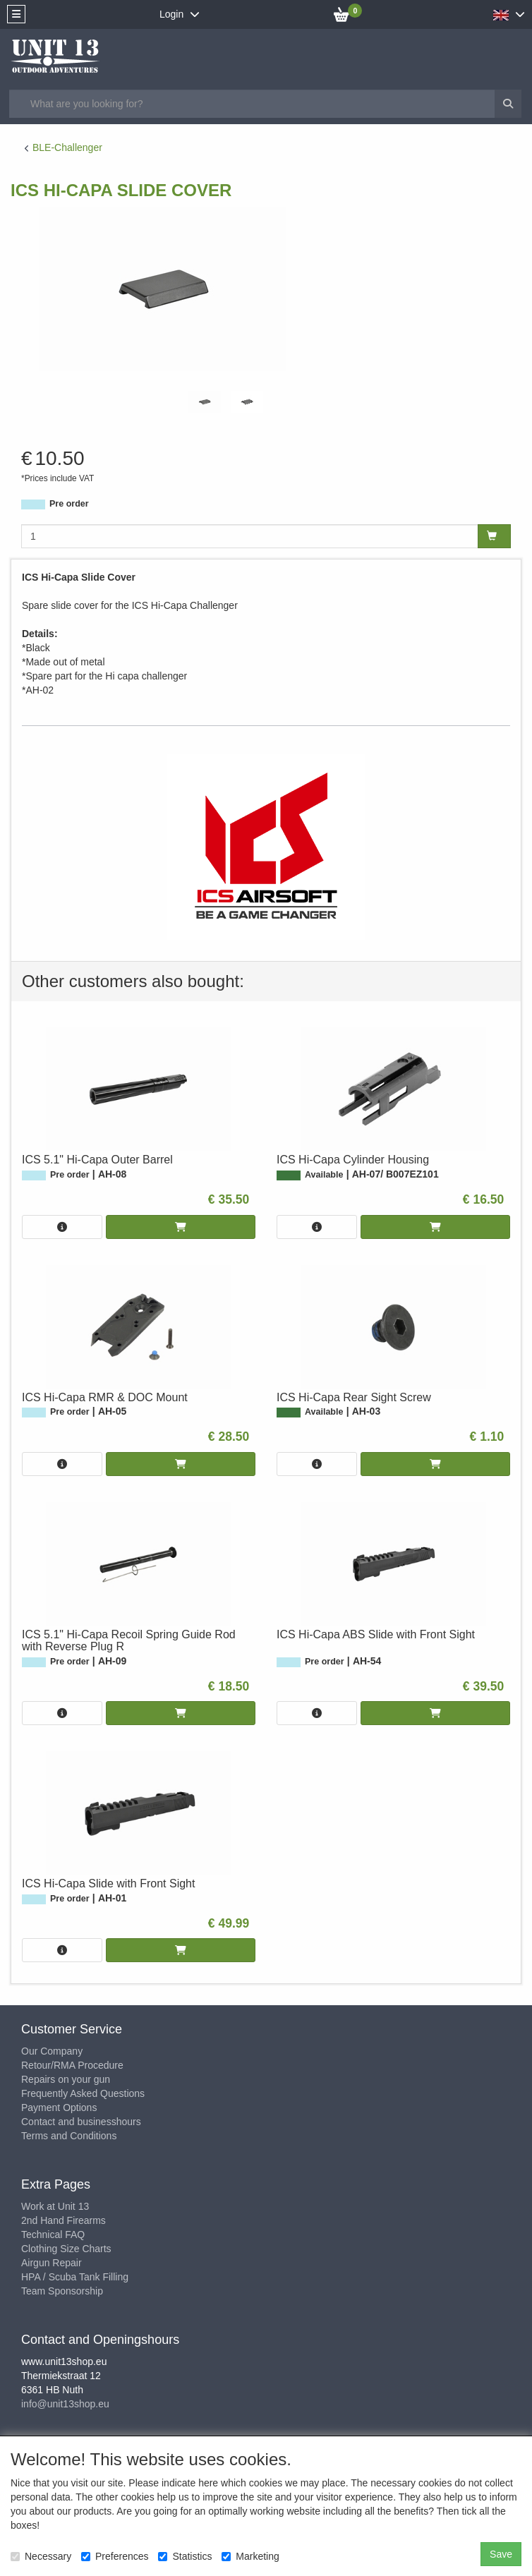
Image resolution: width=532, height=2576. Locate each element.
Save (501, 2554)
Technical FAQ (53, 2234)
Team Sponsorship (62, 2291)
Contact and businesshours (81, 2121)
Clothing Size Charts (66, 2248)
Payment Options (59, 2107)
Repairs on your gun (65, 2079)
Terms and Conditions (68, 2135)
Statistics (185, 2556)
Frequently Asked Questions (83, 2093)
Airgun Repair (51, 2262)
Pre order (69, 504)
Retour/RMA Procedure (72, 2065)
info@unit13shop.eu (65, 2403)
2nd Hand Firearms (63, 2220)
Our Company (52, 2051)
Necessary (41, 2556)
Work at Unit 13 (55, 2206)
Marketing (250, 2556)
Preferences (114, 2556)
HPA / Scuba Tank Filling (74, 2276)
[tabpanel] (204, 402)
